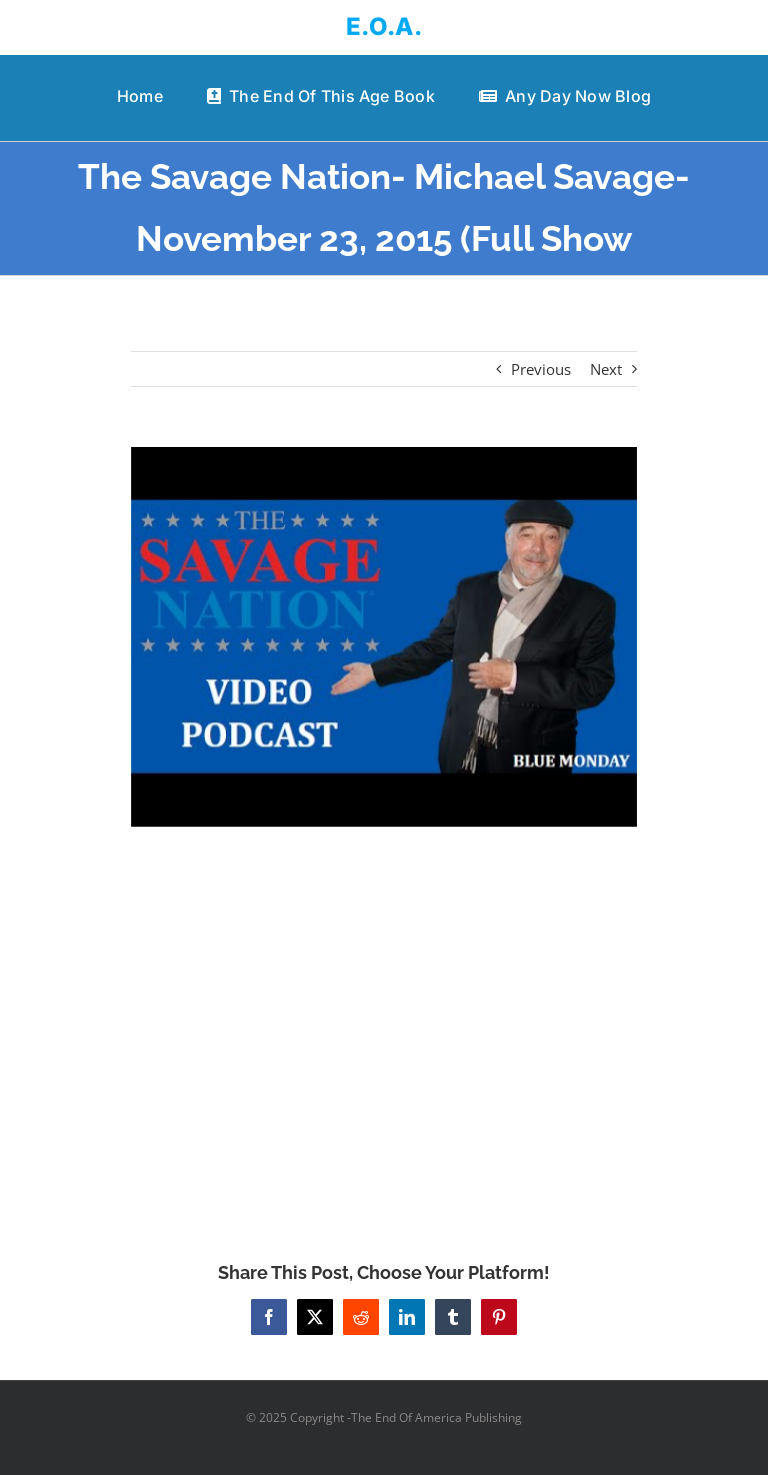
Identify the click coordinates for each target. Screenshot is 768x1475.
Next (606, 369)
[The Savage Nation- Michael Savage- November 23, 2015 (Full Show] (384, 637)
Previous (541, 369)
